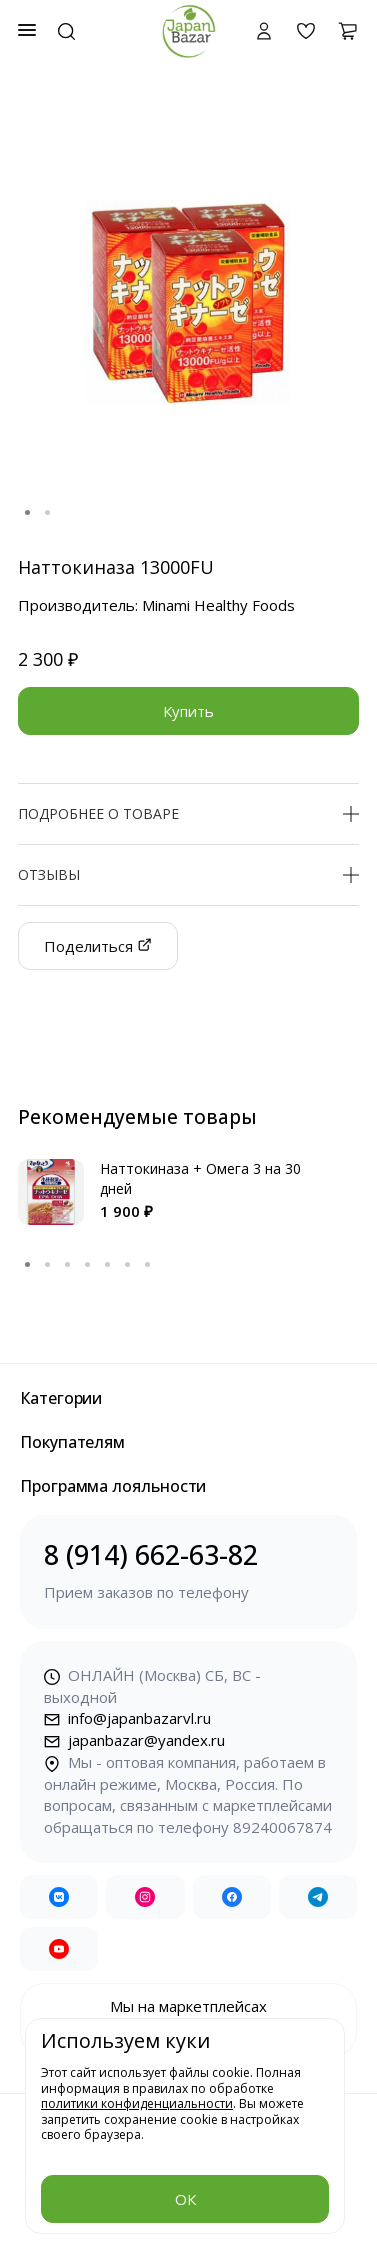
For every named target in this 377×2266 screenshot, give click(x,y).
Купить (188, 711)
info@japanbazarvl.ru (127, 1718)
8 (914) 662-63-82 (188, 1570)
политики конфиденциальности (137, 2103)
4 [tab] (88, 1265)
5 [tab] (108, 1265)
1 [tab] (28, 513)
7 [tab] (148, 1265)
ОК (185, 2199)
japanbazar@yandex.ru (134, 1740)
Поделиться (98, 946)
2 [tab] (48, 513)
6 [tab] (128, 1265)
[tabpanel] (188, 302)
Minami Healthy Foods (218, 605)
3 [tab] (68, 1265)
